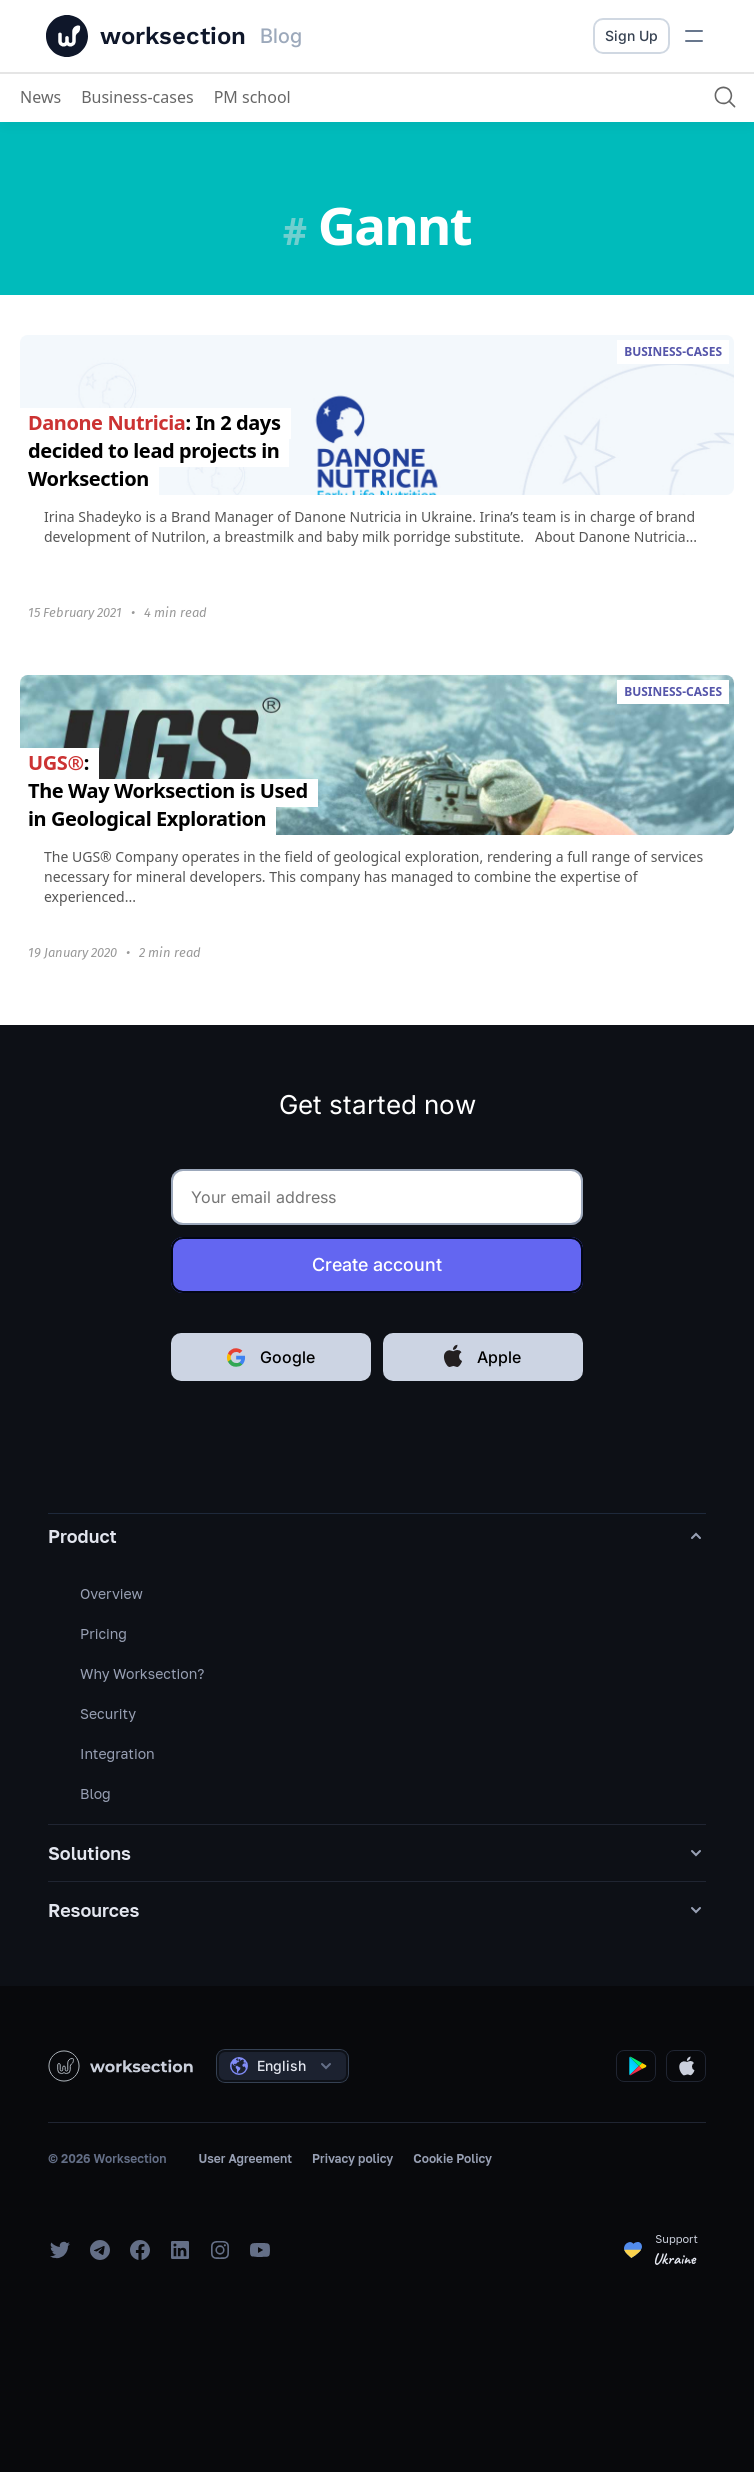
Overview (111, 1593)
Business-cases (137, 97)
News (40, 97)
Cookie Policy (452, 2158)
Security (108, 1713)
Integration (117, 1753)
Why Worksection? (142, 1673)
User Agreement (245, 2158)
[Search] (725, 97)
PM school (252, 97)
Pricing (103, 1633)
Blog (95, 1793)
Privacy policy (352, 2158)
